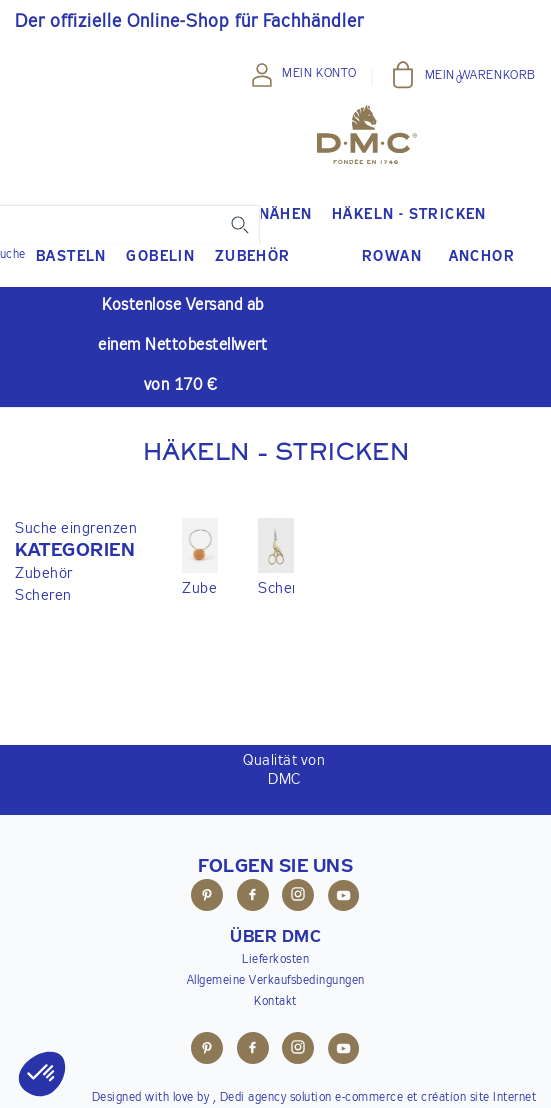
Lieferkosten (275, 960)
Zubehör (44, 573)
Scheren (43, 595)
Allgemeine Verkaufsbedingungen (276, 981)
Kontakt (275, 1002)
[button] (76, 551)
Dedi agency (253, 1098)
